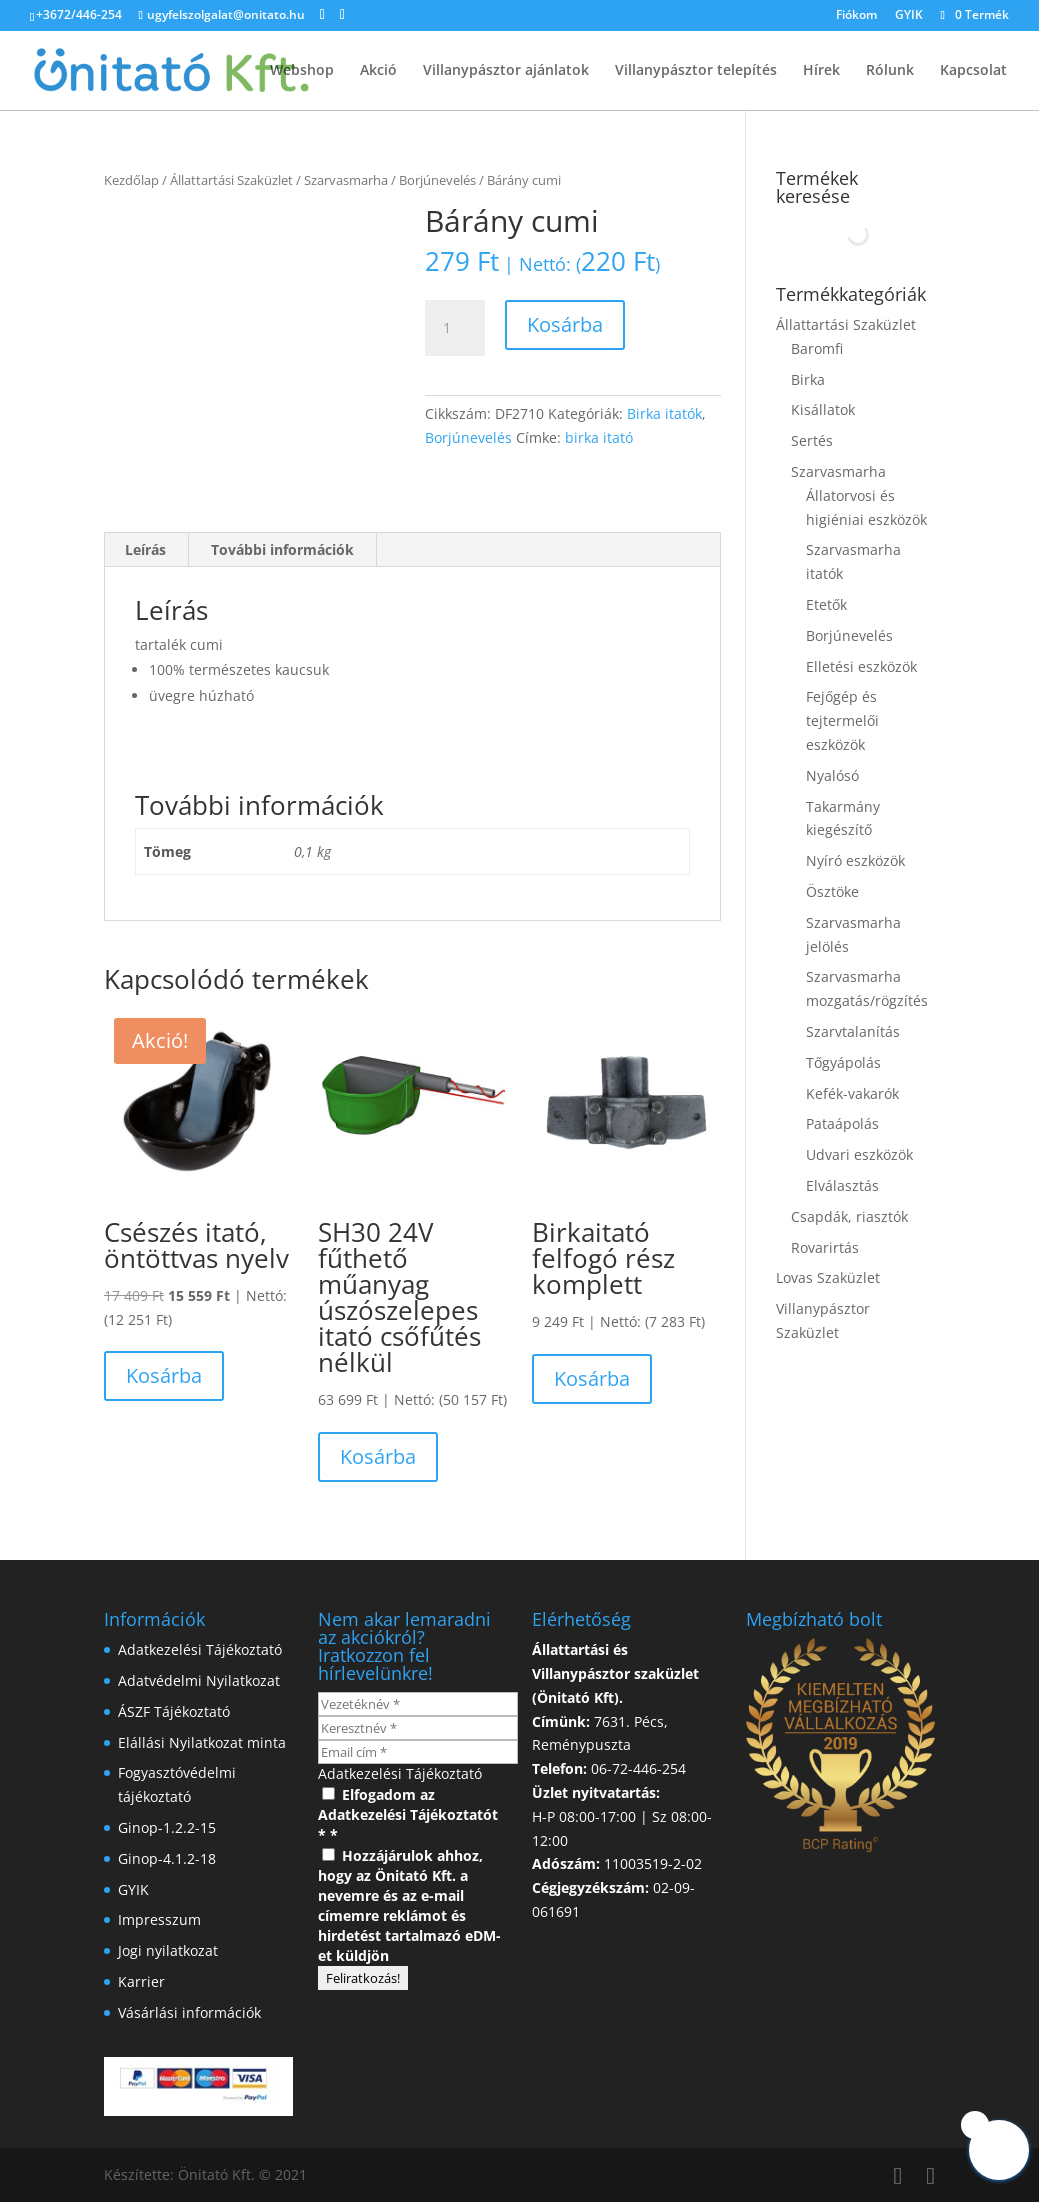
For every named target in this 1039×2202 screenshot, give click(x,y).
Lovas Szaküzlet (828, 1277)
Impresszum (159, 1919)
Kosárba (565, 324)
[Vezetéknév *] (418, 1704)
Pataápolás (842, 1123)
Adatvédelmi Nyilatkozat (199, 1680)
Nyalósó (832, 775)
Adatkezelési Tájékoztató (200, 1649)
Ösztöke (832, 891)
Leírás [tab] (145, 549)
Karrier (141, 1981)
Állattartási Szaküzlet (231, 180)
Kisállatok (823, 409)
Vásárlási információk (189, 2012)
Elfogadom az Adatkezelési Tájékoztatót (408, 1804)
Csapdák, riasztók (849, 1216)
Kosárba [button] (164, 1375)
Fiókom (856, 16)
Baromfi (817, 348)
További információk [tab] (282, 549)
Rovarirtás (825, 1247)
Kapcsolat (973, 71)
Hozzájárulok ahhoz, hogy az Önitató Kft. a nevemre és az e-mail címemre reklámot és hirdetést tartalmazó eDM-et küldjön (409, 1905)
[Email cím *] (418, 1752)
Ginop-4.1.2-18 (167, 1858)
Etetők (826, 604)
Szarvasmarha (346, 180)
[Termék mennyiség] (455, 328)
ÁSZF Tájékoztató (174, 1711)
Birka (808, 379)
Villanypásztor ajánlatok (506, 71)
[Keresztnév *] (418, 1728)
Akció (378, 71)
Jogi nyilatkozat (168, 1950)
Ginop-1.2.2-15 (167, 1827)
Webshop (302, 71)
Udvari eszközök (859, 1154)
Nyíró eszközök (855, 860)
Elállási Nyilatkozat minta (202, 1742)
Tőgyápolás (843, 1062)
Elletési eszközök (861, 666)
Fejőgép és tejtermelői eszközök (842, 720)
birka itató (599, 437)
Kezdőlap (131, 180)
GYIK (909, 16)
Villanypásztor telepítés (696, 71)
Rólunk (890, 71)
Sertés (812, 440)
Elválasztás (842, 1185)
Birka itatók (664, 413)
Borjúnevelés (437, 180)
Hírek (821, 71)
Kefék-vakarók (852, 1093)
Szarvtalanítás (853, 1031)
